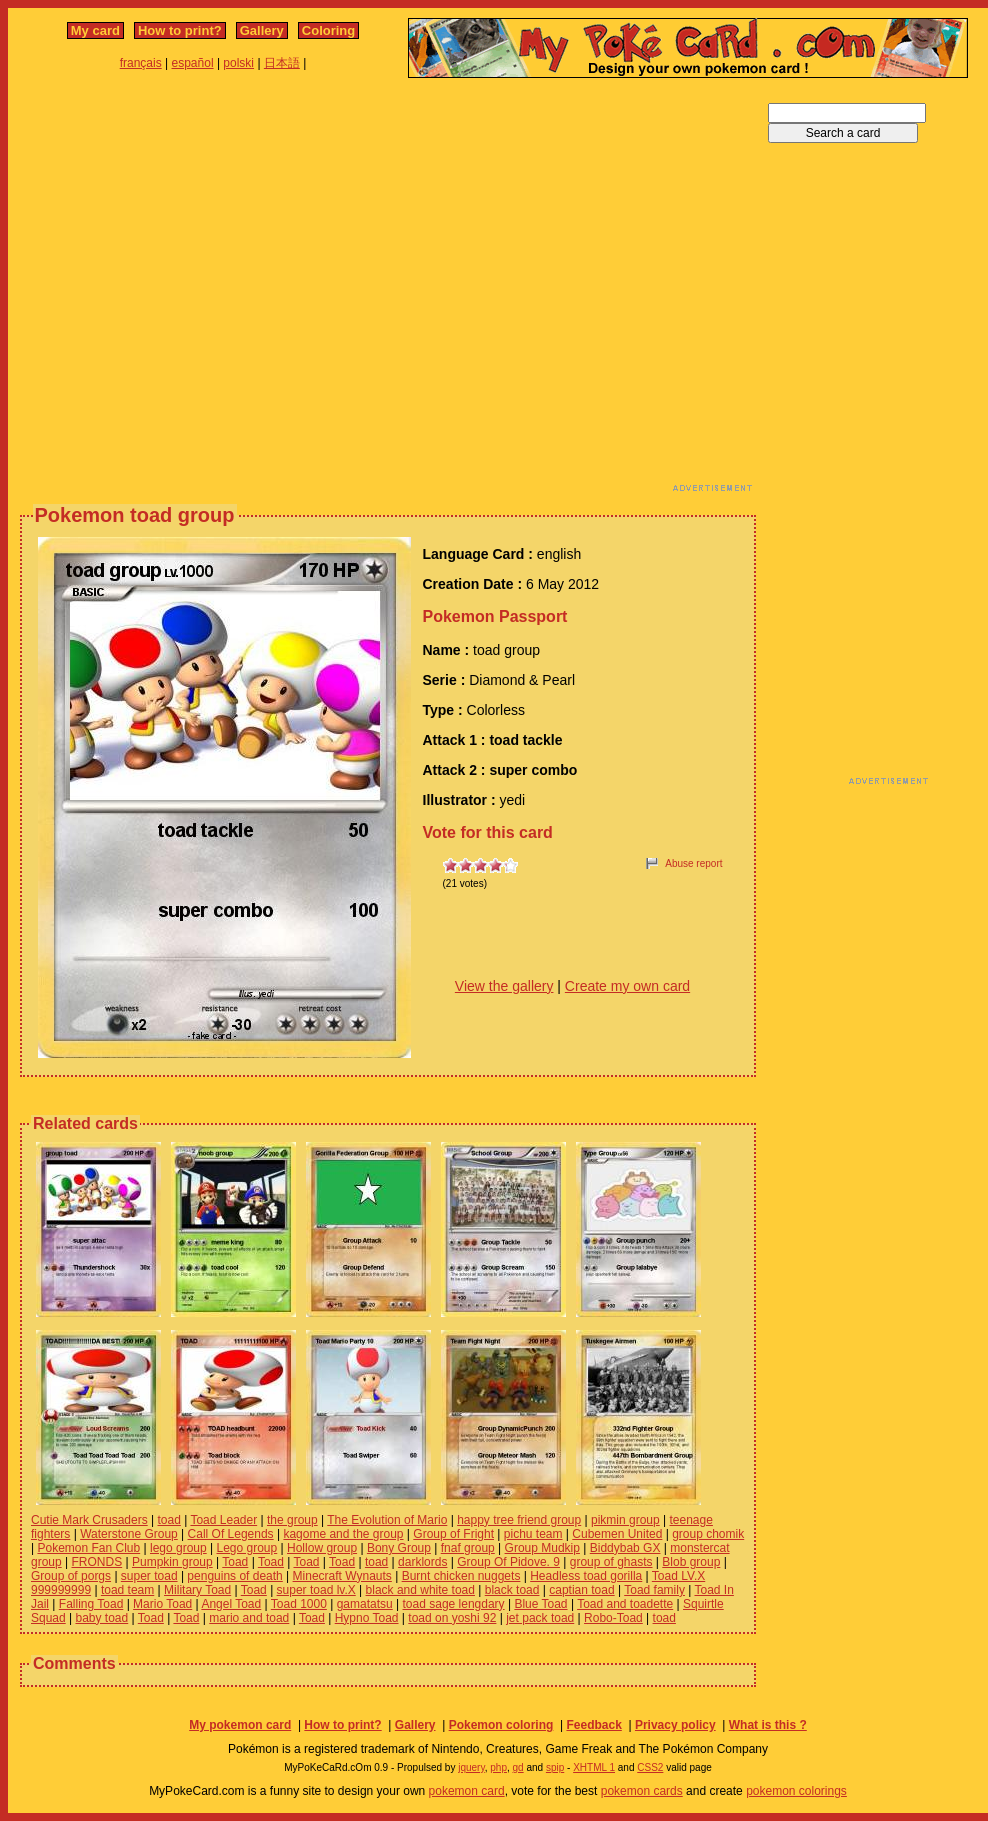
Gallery (262, 30)
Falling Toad (91, 1604)
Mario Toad (162, 1604)
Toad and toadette (625, 1604)
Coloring (328, 30)
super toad (149, 1576)
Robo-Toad (613, 1618)
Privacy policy (675, 1725)
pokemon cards (642, 1791)
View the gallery (504, 986)
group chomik (708, 1534)
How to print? (180, 30)
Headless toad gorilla (586, 1576)
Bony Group (399, 1548)
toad (169, 1520)
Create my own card (627, 986)
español (193, 63)
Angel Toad (231, 1604)
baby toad (102, 1618)
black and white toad (420, 1590)
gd (518, 1767)
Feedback (593, 1725)
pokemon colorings (796, 1791)
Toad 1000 (299, 1604)
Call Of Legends (231, 1534)
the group (292, 1520)
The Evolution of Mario (387, 1520)
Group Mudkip (542, 1548)
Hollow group (322, 1548)
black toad (512, 1590)
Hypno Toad (367, 1618)
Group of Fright (453, 1534)
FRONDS (97, 1562)
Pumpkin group (172, 1562)
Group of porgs (71, 1576)
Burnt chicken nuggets (461, 1576)
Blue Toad (540, 1604)
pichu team (533, 1534)
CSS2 (650, 1767)
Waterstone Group (129, 1534)
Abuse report (693, 863)
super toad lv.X (316, 1590)
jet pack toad (540, 1618)
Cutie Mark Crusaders (89, 1520)
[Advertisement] (187, 290)
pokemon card (467, 1791)
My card (95, 30)
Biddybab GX (625, 1548)
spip (555, 1767)
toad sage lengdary (454, 1604)
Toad (235, 1562)
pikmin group (625, 1520)
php (498, 1767)
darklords (422, 1562)
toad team (127, 1590)
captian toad (581, 1590)
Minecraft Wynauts (342, 1576)
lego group (178, 1548)
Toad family (654, 1590)
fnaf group (468, 1548)
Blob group (691, 1562)
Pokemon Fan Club (88, 1548)
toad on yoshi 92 (452, 1618)
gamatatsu (365, 1604)
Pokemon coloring (501, 1725)
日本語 (282, 63)
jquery (471, 1767)
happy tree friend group (519, 1520)
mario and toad (249, 1618)
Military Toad (197, 1590)
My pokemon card (240, 1725)
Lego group (247, 1548)
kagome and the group (343, 1534)
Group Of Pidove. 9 (508, 1562)
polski (238, 63)
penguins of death (234, 1576)
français (141, 63)
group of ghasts (611, 1562)
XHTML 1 (594, 1767)
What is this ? (768, 1725)
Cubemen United (617, 1534)
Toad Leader (223, 1520)
